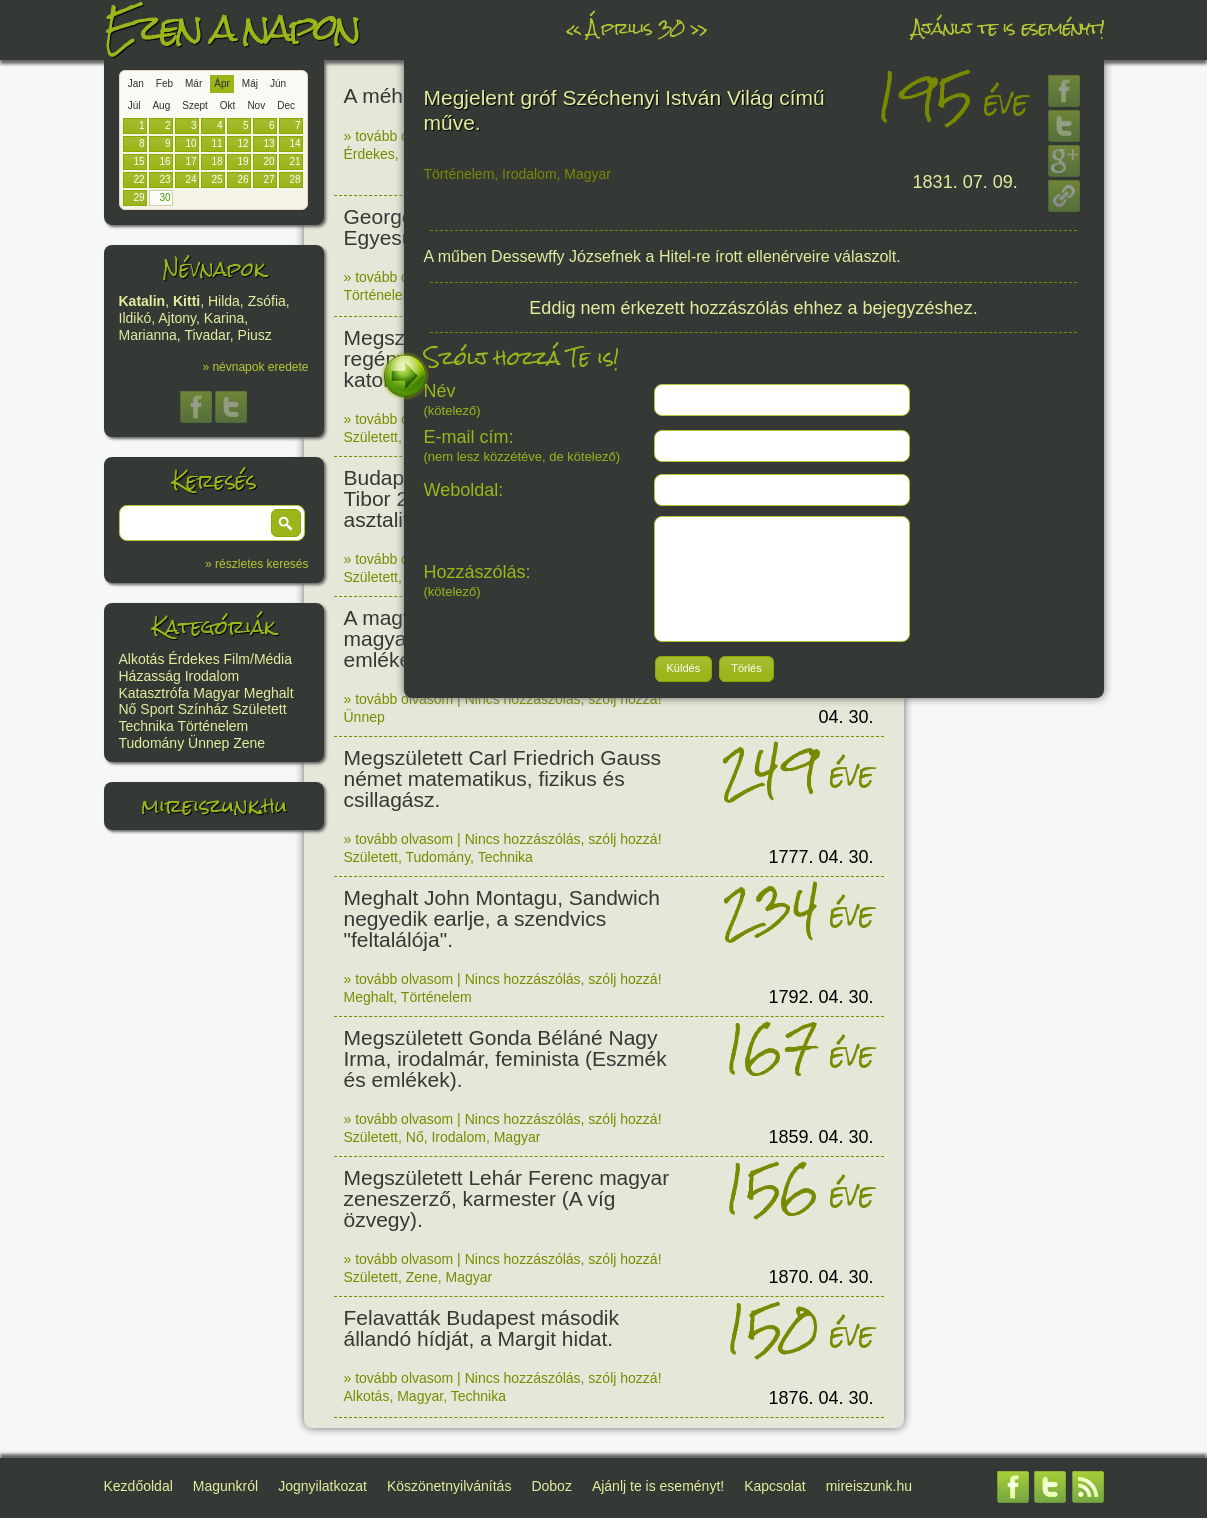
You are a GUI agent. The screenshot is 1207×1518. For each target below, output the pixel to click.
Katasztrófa (154, 693)
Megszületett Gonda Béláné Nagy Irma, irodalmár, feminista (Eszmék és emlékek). (505, 1058)
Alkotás (142, 659)
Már (193, 83)
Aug (161, 105)
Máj (250, 83)
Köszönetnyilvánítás (449, 1486)
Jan (136, 83)
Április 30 (635, 27)
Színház (203, 709)
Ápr (222, 83)
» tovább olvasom (399, 136)
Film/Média (258, 659)
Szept (195, 105)
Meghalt (269, 693)
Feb (164, 83)
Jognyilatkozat (322, 1486)
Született (259, 709)
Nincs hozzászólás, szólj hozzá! (563, 699)
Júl (134, 105)
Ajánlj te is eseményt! (1008, 27)
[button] (286, 523)
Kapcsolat (774, 1486)
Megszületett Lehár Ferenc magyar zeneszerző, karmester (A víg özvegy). (507, 1198)
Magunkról (225, 1486)
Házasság (150, 676)
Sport (156, 709)
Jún (278, 83)
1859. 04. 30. (820, 1137)
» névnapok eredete (255, 367)
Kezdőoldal (138, 1486)
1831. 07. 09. (965, 182)
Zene (249, 743)
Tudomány (152, 743)
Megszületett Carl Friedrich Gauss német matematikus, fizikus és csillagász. (502, 778)
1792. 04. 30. (820, 997)
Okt (228, 105)
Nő (128, 709)
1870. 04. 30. (820, 1277)
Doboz (551, 1486)
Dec (286, 105)
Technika (146, 726)
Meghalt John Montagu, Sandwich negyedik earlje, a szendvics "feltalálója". (502, 918)
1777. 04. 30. (820, 857)
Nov (256, 105)
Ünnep (208, 743)
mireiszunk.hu (214, 805)
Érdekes (193, 659)
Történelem (212, 726)
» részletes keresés (256, 564)
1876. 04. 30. (820, 1398)
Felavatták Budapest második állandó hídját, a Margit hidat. (481, 1328)
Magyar (216, 693)
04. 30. (845, 717)
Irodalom (212, 676)
